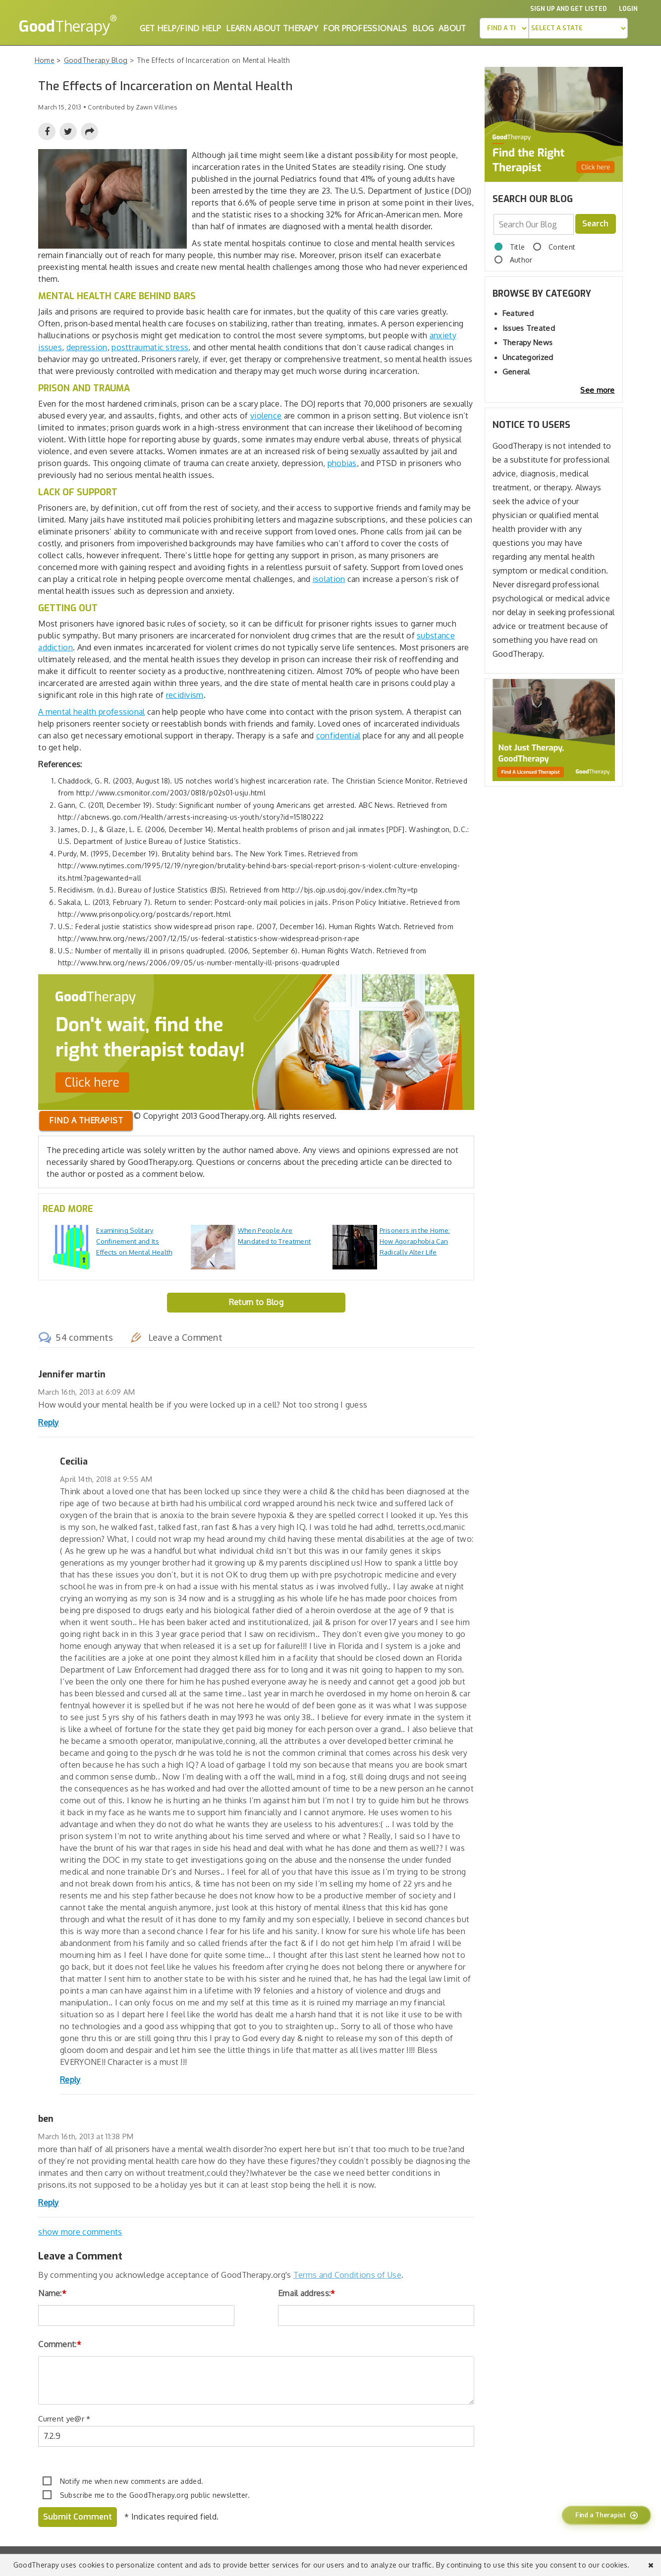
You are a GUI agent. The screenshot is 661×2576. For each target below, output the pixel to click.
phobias (342, 463)
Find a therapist (86, 1120)
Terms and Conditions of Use (347, 2275)
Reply (48, 1422)
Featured (518, 313)
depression (87, 347)
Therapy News (527, 342)
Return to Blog (256, 1302)
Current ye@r (64, 2418)
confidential (338, 735)
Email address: (306, 2293)
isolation (329, 579)
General (516, 371)
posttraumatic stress (149, 347)
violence (265, 416)
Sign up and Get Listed (568, 9)
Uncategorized (527, 357)
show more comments (80, 2232)
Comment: (59, 2344)
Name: (52, 2293)
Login (628, 9)
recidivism (185, 695)
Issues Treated (528, 328)
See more (597, 390)
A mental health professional (91, 712)
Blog (423, 28)
